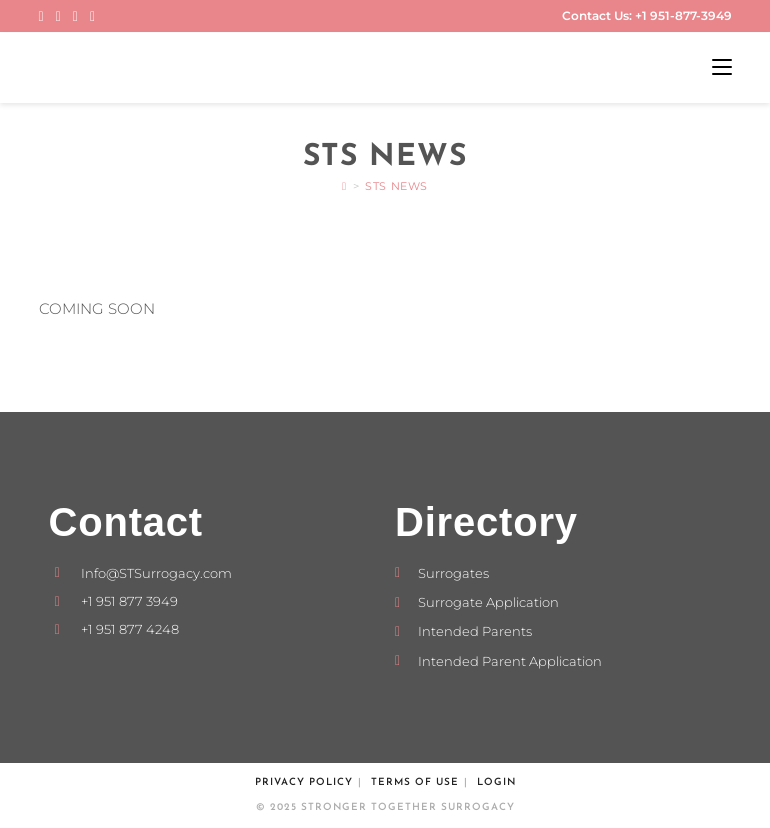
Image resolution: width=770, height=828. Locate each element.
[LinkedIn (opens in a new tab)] (75, 16)
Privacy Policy (304, 782)
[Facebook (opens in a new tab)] (44, 16)
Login (496, 782)
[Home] (344, 186)
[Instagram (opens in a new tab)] (58, 16)
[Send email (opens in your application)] (92, 16)
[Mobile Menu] (722, 68)
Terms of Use (415, 782)
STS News (396, 186)
